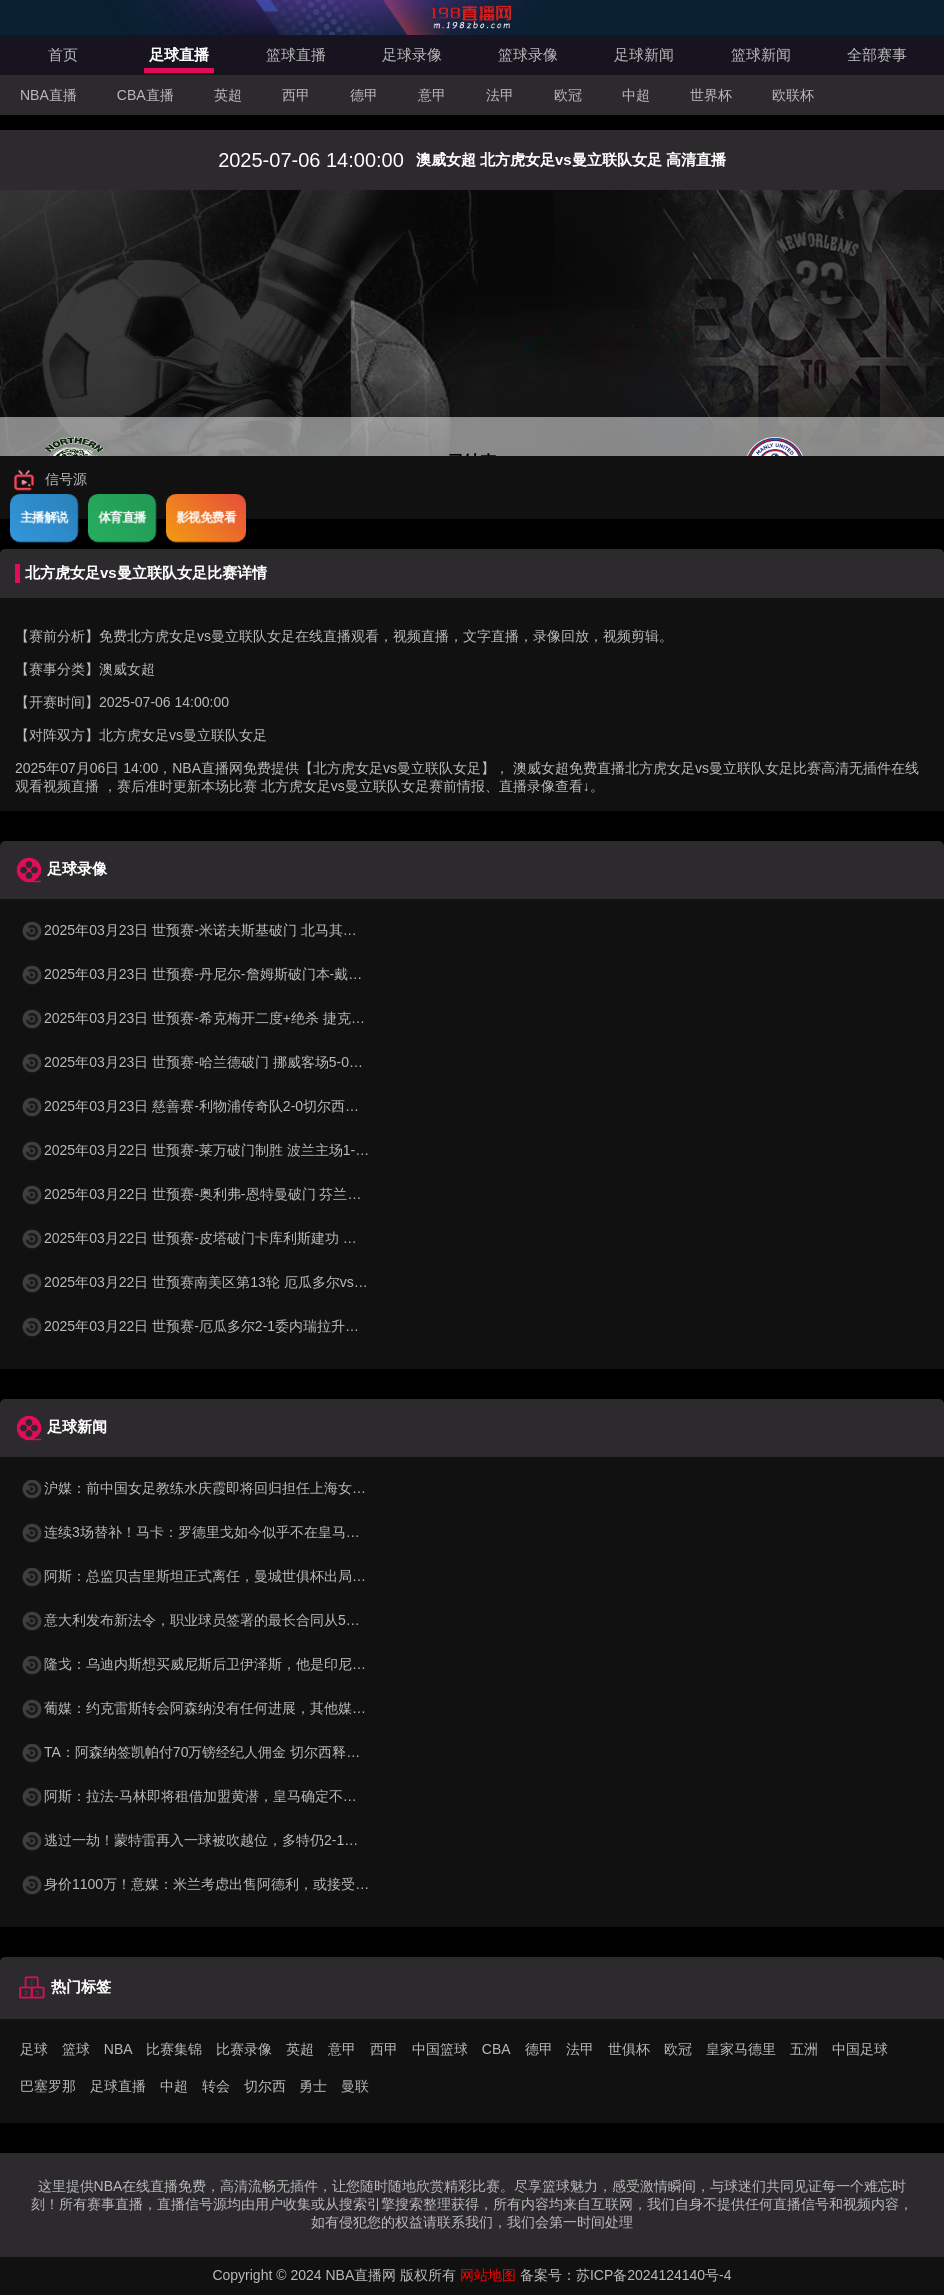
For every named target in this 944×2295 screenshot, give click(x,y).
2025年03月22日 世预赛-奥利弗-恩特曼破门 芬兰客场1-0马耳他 (229, 1194)
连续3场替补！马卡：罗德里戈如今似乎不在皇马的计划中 (211, 1532)
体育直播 (122, 517)
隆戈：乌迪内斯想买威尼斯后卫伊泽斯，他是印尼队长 (200, 1664)
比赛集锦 (174, 2049)
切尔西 (265, 2086)
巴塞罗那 (48, 2086)
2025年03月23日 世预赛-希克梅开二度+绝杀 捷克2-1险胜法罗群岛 (237, 1018)
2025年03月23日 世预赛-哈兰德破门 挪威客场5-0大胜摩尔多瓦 (226, 1062)
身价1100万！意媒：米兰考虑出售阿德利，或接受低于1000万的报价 (245, 1884)
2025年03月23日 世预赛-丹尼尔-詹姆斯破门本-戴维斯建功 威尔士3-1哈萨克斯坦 (280, 974)
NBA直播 (48, 95)
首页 (63, 54)
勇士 (313, 2086)
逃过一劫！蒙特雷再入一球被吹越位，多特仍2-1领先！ (203, 1840)
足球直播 (179, 54)
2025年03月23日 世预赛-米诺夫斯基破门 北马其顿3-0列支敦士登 (233, 930)
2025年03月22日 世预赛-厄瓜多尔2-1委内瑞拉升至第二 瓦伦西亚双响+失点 (265, 1326)
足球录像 (412, 54)
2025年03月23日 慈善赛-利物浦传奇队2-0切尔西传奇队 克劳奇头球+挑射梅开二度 (286, 1106)
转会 (216, 2086)
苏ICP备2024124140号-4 (654, 2275)
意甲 (432, 95)
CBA (496, 2049)
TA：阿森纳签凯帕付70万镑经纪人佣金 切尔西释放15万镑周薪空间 (240, 1752)
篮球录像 (528, 54)
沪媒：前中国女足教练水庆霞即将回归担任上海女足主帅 (207, 1488)
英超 (228, 95)
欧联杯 (793, 95)
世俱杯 (629, 2049)
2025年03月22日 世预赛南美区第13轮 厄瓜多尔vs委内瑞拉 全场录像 (245, 1282)
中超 (636, 95)
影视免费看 (206, 517)
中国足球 (860, 2049)
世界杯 (711, 95)
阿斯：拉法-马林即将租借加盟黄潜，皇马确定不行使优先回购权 (230, 1796)
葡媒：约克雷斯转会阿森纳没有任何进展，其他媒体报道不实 (221, 1708)
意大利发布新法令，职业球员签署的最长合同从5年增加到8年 (222, 1620)
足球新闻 (644, 54)
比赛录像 (244, 2049)
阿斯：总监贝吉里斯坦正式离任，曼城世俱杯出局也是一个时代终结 (242, 1576)
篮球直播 (296, 54)
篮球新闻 (761, 54)
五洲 (804, 2049)
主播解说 (44, 517)
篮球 (76, 2049)
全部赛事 (877, 54)
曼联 (355, 2086)
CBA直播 (145, 95)
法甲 (500, 95)
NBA (118, 2049)
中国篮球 (440, 2049)
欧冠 (568, 95)
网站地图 (488, 2275)
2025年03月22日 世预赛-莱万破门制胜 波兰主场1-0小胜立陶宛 (226, 1150)
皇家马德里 (741, 2049)
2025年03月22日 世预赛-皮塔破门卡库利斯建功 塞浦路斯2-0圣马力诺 (247, 1238)
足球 (34, 2049)
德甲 (364, 95)
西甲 (296, 95)
